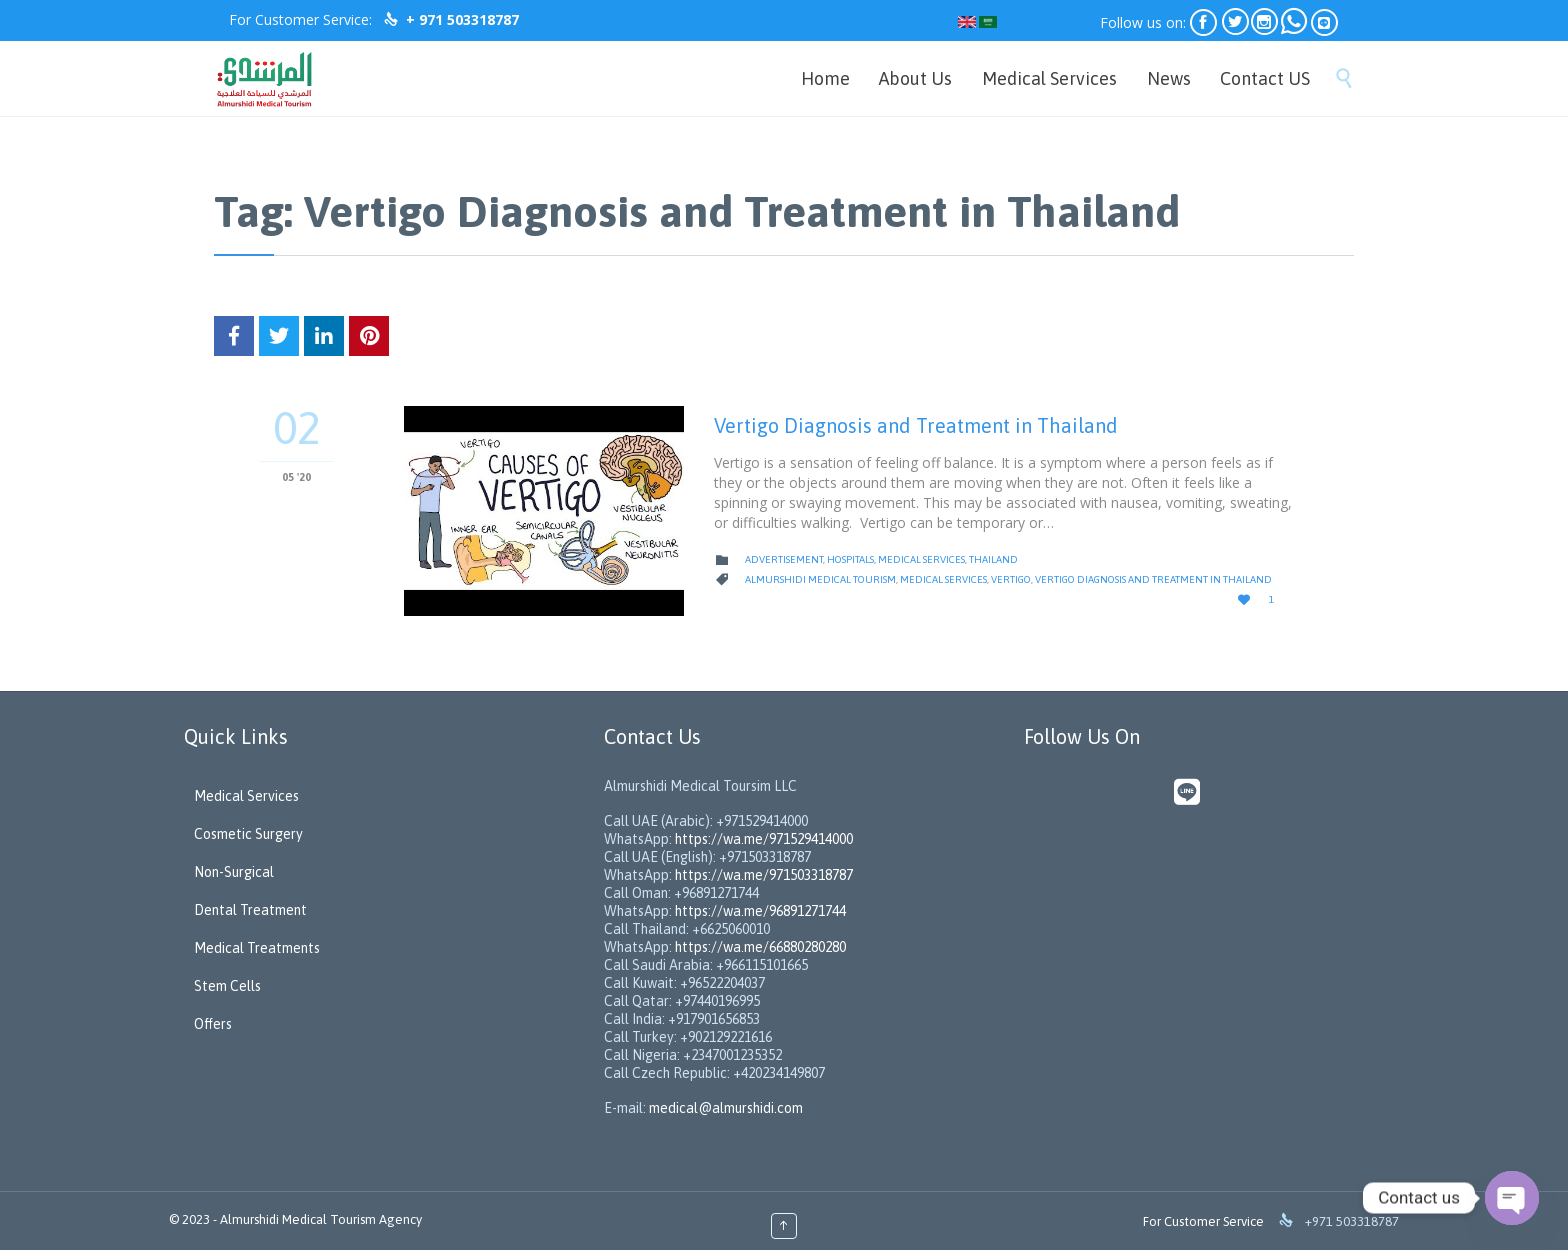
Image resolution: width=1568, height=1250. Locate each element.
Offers (213, 1024)
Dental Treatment (250, 910)
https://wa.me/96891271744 (760, 911)
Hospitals (850, 559)
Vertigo (1011, 579)
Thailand (993, 559)
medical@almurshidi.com (726, 1108)
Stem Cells (227, 986)
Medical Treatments (257, 948)
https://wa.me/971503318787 (764, 875)
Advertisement (784, 559)
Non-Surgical (234, 872)
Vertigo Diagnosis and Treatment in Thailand (916, 425)
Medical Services (921, 559)
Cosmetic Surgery (248, 834)
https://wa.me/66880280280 (760, 947)
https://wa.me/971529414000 (762, 839)
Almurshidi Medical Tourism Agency (321, 1219)
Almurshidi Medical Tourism (820, 579)
